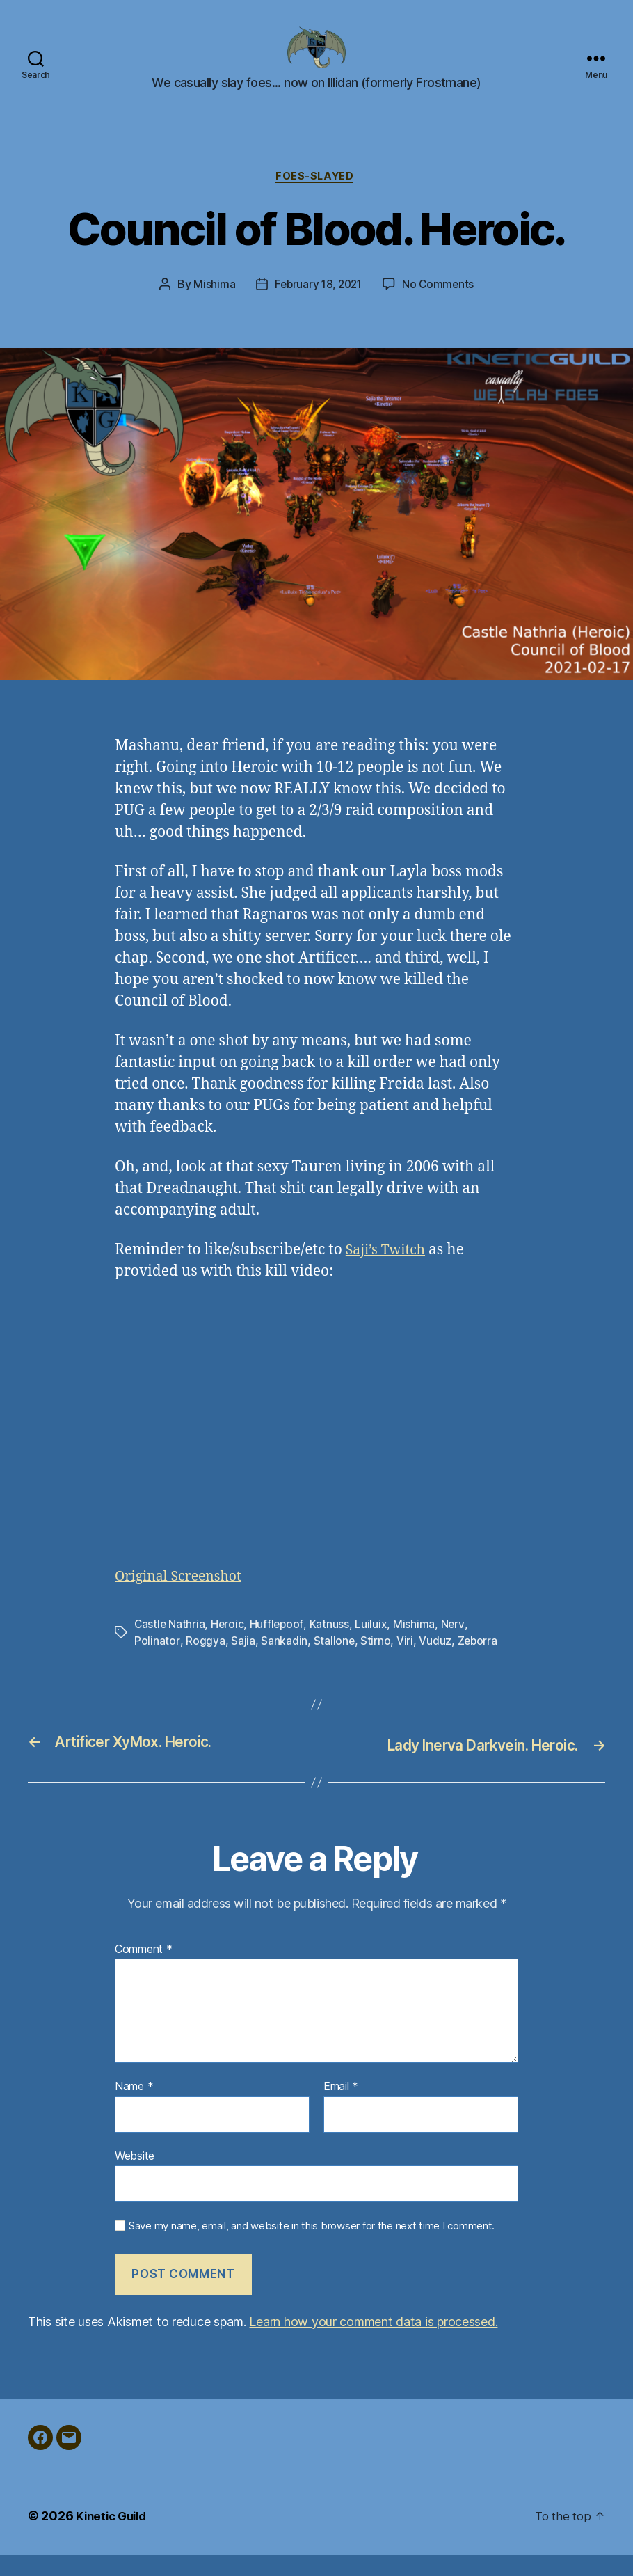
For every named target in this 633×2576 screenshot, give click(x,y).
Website (134, 2176)
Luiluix (374, 1646)
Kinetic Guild (114, 2536)
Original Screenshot (183, 1598)
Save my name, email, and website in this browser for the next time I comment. (312, 2247)
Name (134, 2108)
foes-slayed (316, 198)
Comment (144, 1970)
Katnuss (331, 1646)
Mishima (211, 307)
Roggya (204, 1663)
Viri (404, 1663)
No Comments (440, 307)
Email (340, 2108)
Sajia (242, 1663)
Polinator (156, 1663)
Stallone (333, 1663)
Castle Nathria (170, 1646)
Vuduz (435, 1663)
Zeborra (477, 1663)
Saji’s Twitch (389, 1272)
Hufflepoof (279, 1646)
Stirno (375, 1663)
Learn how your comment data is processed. (373, 2342)
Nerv (455, 1646)
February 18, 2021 (317, 307)
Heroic (229, 1646)
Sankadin (283, 1663)
